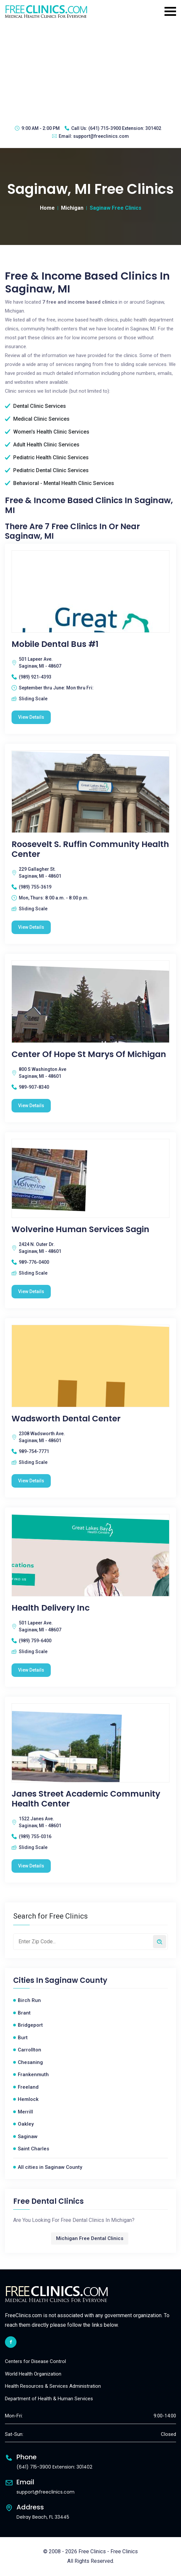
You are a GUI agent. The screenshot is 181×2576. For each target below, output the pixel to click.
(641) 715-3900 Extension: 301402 (124, 128)
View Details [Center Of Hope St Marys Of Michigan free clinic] (31, 1105)
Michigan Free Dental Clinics (89, 2238)
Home (47, 208)
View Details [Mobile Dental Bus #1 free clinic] (31, 717)
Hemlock (28, 2099)
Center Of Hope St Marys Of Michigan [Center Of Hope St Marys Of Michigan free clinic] (89, 1054)
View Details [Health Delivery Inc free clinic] (31, 1670)
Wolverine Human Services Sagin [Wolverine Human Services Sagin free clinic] (80, 1229)
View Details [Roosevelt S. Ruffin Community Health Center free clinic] (31, 927)
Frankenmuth (33, 2074)
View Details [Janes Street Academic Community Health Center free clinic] (31, 1865)
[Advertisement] (90, 71)
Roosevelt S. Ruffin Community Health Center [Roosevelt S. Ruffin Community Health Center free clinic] (90, 849)
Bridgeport (30, 2025)
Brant (24, 2013)
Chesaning (30, 2062)
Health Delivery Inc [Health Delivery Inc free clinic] (51, 1608)
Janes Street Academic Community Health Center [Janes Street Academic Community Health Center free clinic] (86, 1799)
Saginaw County (76, 1980)
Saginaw (28, 2136)
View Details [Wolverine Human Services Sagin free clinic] (31, 1291)
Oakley (26, 2124)
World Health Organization (33, 2374)
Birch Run (29, 2000)
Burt (23, 2038)
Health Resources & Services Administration (53, 2386)
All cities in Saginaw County (50, 2167)
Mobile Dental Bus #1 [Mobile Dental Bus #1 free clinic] (55, 644)
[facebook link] (10, 2342)
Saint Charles (33, 2149)
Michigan (72, 208)
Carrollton (29, 2050)
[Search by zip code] (159, 1941)
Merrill (25, 2112)
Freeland (28, 2087)
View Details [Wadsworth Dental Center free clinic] (31, 1480)
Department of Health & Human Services (49, 2399)
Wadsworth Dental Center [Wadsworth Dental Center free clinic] (66, 1419)
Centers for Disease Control (35, 2361)
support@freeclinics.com (101, 136)
